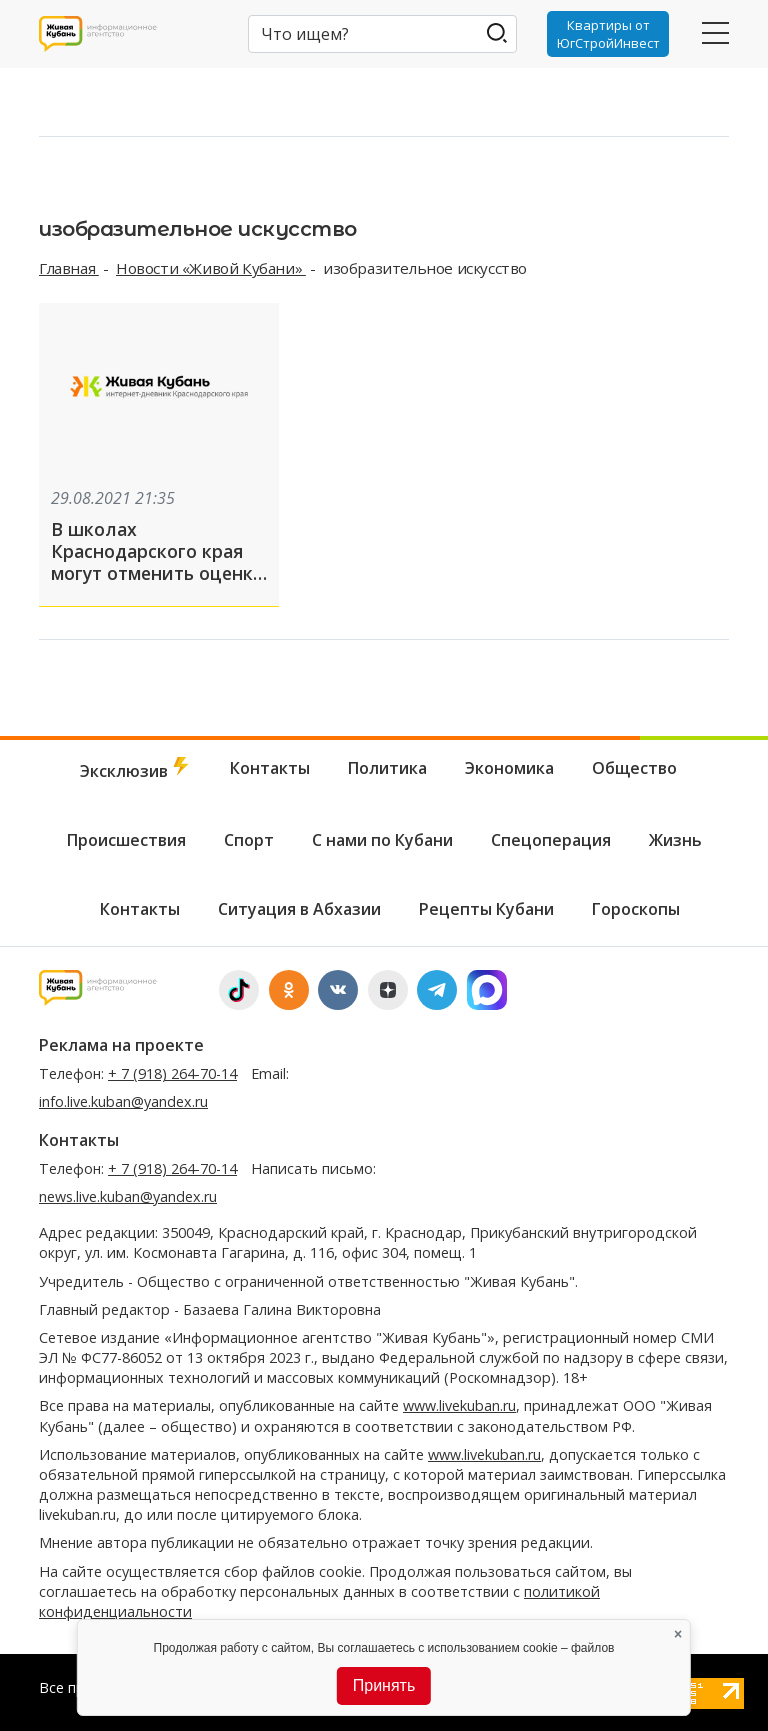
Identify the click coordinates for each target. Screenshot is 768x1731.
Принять (384, 1685)
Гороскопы (636, 909)
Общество (634, 768)
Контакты (270, 768)
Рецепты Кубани (486, 909)
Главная (69, 268)
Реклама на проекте (121, 1045)
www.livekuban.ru (459, 1405)
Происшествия (126, 840)
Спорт (249, 840)
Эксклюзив (136, 769)
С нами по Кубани (382, 840)
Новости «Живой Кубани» (211, 268)
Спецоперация (551, 840)
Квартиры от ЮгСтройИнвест (608, 34)
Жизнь (675, 840)
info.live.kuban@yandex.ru (123, 1101)
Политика (387, 768)
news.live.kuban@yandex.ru (128, 1196)
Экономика (509, 768)
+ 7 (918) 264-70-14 (172, 1073)
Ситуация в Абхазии (299, 909)
